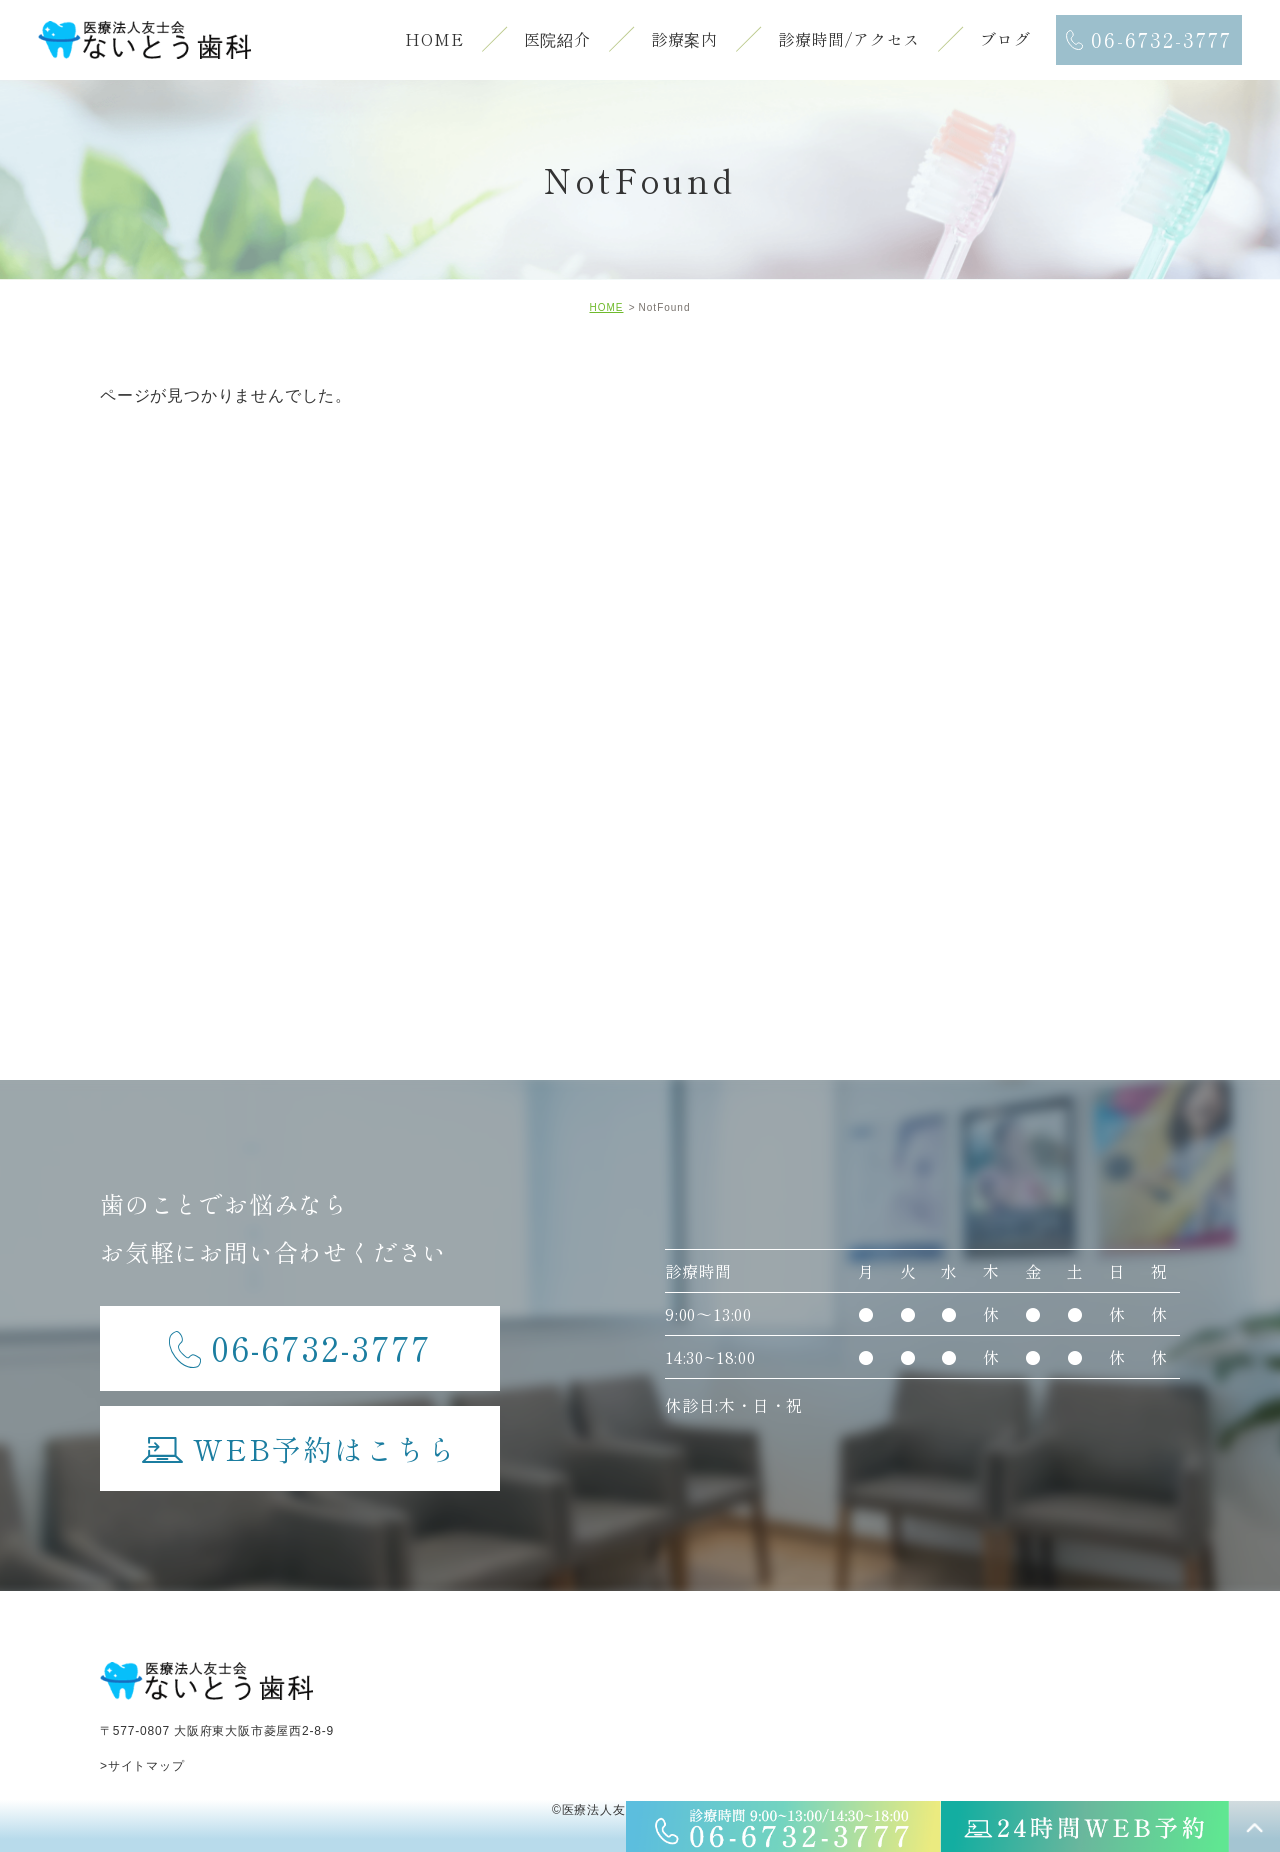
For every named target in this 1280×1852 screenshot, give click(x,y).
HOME (434, 39)
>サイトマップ (142, 1766)
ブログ (1005, 39)
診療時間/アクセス (849, 39)
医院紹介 (557, 39)
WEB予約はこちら (300, 1438)
